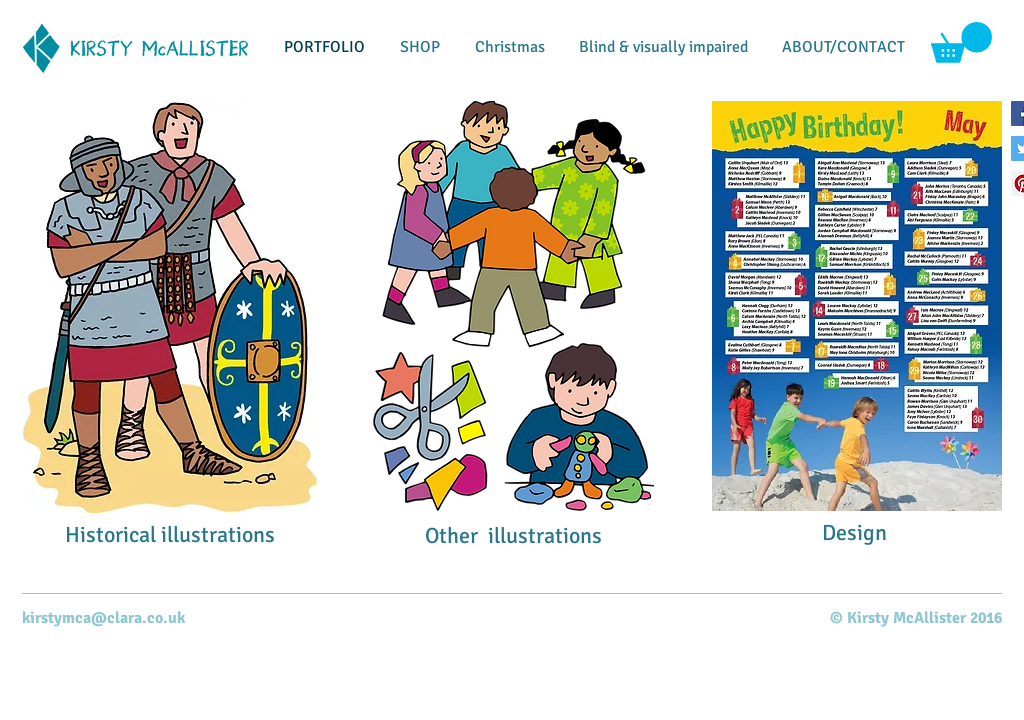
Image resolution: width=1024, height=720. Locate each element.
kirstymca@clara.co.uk (103, 618)
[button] (961, 42)
